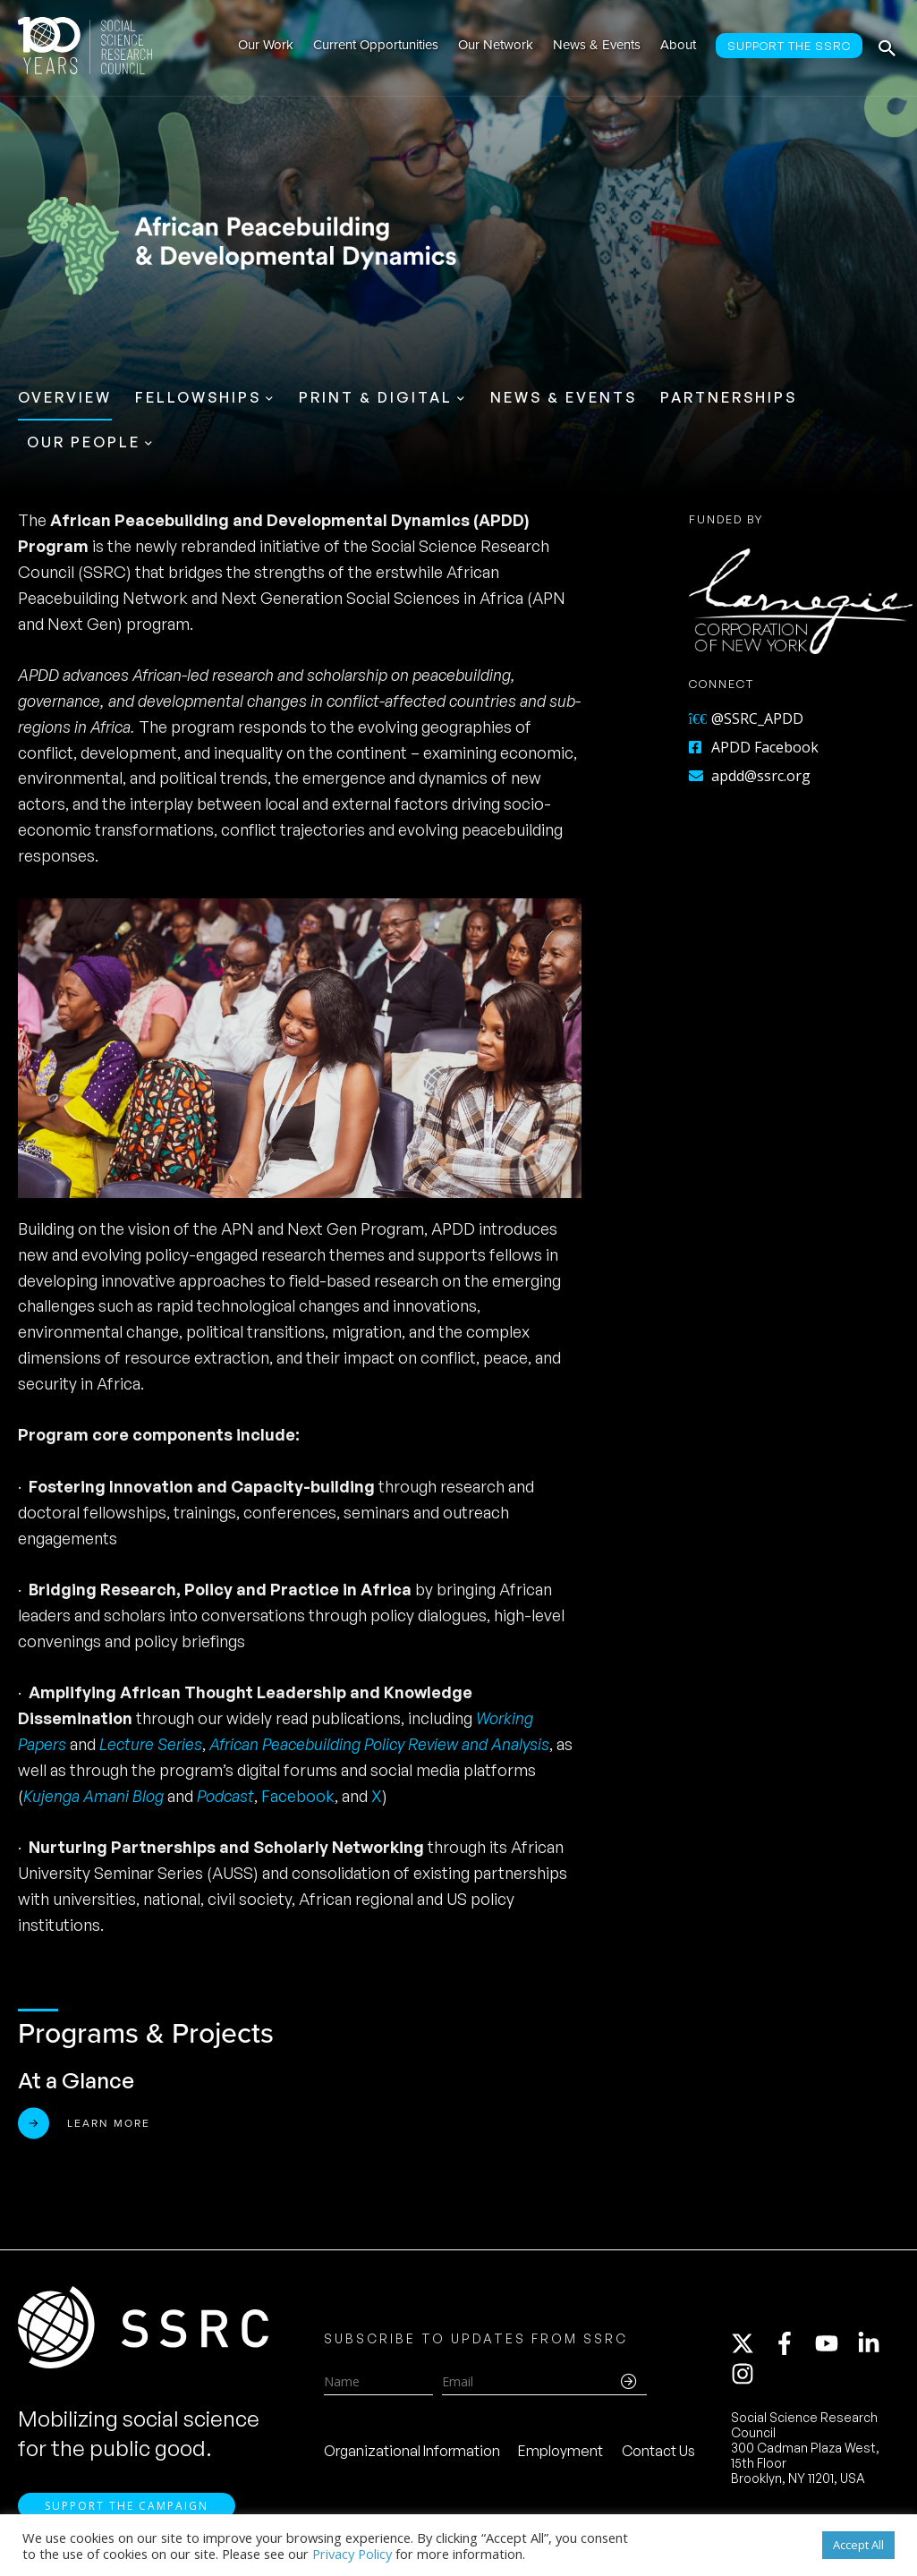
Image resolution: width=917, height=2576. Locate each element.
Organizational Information (412, 2451)
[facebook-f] (792, 2344)
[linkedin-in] (876, 2344)
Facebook (298, 1796)
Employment (560, 2451)
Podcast (225, 1796)
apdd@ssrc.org (750, 776)
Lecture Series (150, 1744)
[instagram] (746, 2374)
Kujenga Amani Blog (95, 1796)
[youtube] (834, 2344)
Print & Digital (376, 397)
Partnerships (728, 397)
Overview (65, 397)
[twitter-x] (750, 2344)
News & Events (563, 397)
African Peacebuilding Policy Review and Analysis (379, 1744)
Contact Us (658, 2451)
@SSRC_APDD (746, 718)
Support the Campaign (126, 2505)
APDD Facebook (754, 747)
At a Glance (76, 2080)
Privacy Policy (352, 2554)
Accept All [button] (858, 2545)
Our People (83, 442)
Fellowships (198, 397)
